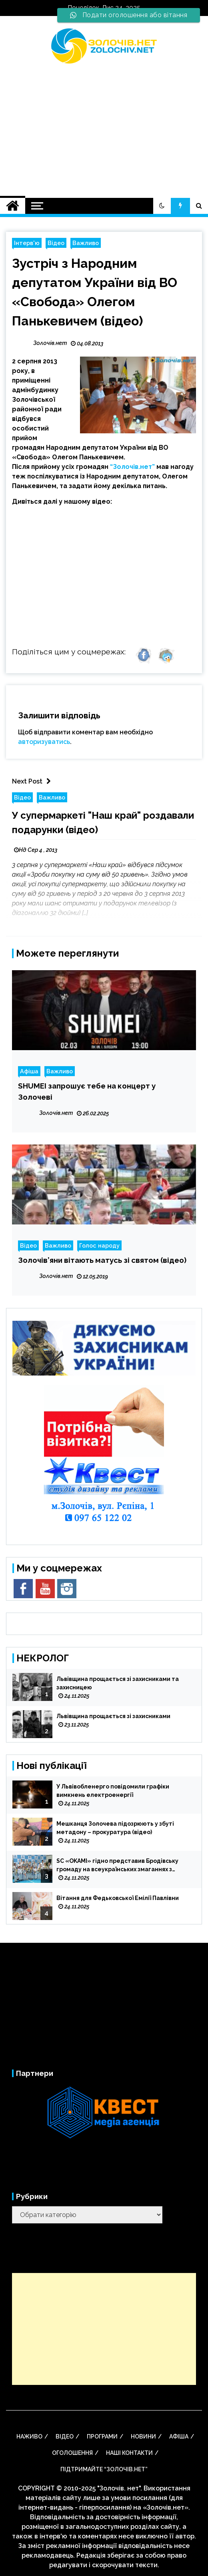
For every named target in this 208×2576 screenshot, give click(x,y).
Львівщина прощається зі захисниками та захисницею (117, 1683)
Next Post (33, 781)
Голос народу (99, 1245)
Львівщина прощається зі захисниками (113, 1716)
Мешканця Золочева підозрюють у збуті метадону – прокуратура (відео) (115, 1827)
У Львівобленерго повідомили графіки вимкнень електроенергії (112, 1790)
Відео (56, 242)
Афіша (29, 1071)
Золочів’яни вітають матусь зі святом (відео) (102, 1260)
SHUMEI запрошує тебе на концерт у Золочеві (87, 1091)
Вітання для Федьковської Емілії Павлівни (117, 1898)
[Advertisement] (104, 126)
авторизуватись (44, 742)
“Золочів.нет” (132, 467)
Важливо (85, 242)
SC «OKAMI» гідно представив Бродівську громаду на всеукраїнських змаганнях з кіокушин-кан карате (117, 1866)
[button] (162, 206)
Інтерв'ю (27, 242)
